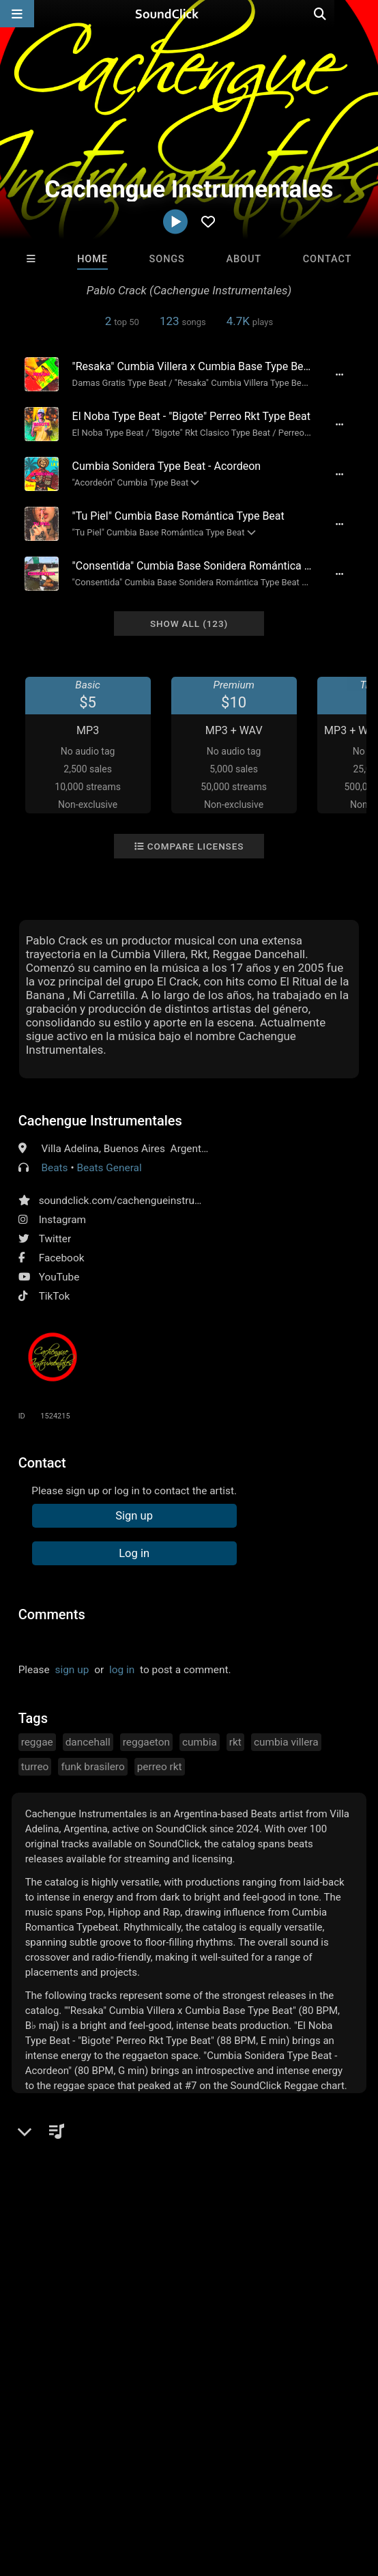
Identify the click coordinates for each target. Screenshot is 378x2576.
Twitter (55, 1239)
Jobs (187, 2472)
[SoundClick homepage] (189, 13)
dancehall (88, 1742)
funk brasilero (92, 1767)
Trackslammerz (127, 2255)
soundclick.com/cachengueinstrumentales (138, 1200)
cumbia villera (286, 1742)
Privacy (325, 2472)
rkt (235, 1742)
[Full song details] (339, 374)
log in (121, 1670)
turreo (35, 1767)
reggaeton (146, 1742)
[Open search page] (364, 13)
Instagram (62, 1220)
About (243, 259)
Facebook (62, 1258)
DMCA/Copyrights (254, 2472)
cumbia (199, 1742)
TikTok (54, 1296)
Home (92, 259)
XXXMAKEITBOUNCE (53, 2255)
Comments (51, 1614)
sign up (72, 1670)
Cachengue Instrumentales (100, 1120)
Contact (327, 259)
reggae (37, 1742)
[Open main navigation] (17, 13)
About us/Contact (121, 2472)
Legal (19, 2484)
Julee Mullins (209, 2255)
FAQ (57, 2472)
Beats (54, 1168)
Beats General (108, 1168)
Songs (167, 259)
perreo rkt (159, 1767)
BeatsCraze (291, 2255)
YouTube (59, 1277)
